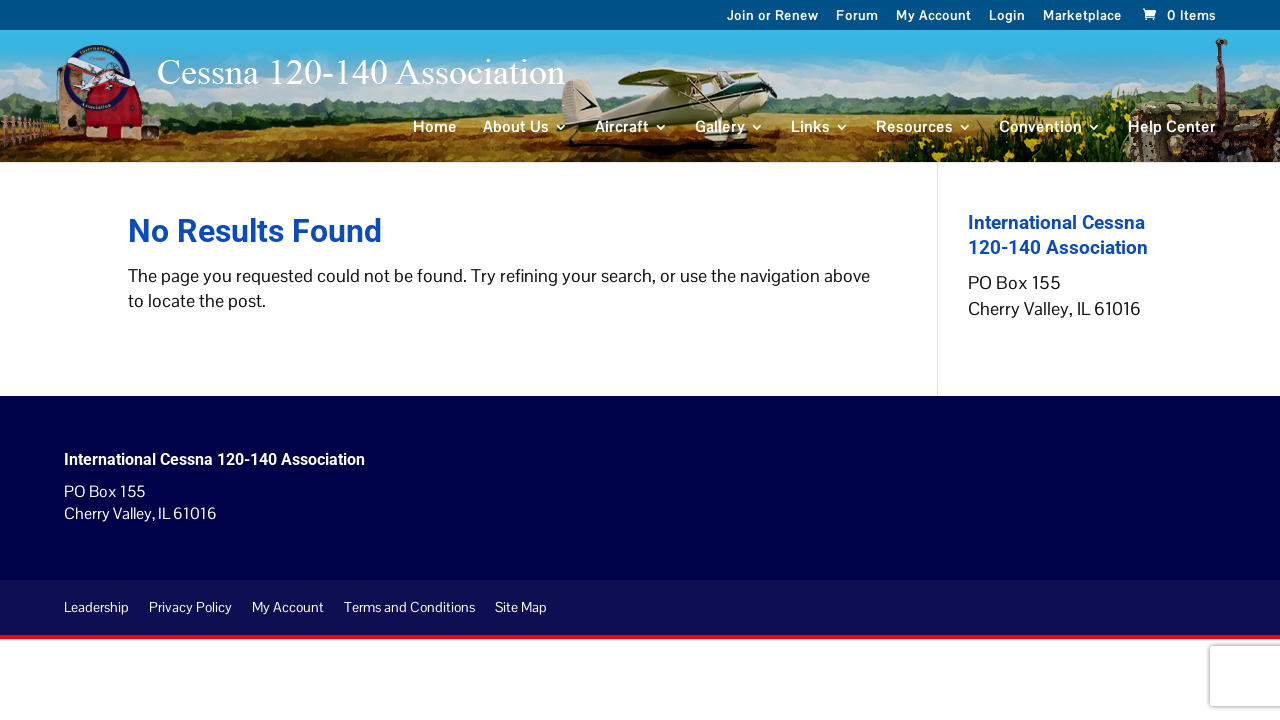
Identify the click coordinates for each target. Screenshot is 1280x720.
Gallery (720, 128)
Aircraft (622, 128)
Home (435, 128)
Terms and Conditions (409, 607)
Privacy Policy (190, 607)
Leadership (96, 607)
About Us (516, 128)
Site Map (521, 607)
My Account (933, 17)
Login (1007, 17)
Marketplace (1082, 17)
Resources (914, 128)
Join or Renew (772, 17)
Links (810, 128)
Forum (857, 17)
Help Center (1172, 128)
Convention (1040, 128)
